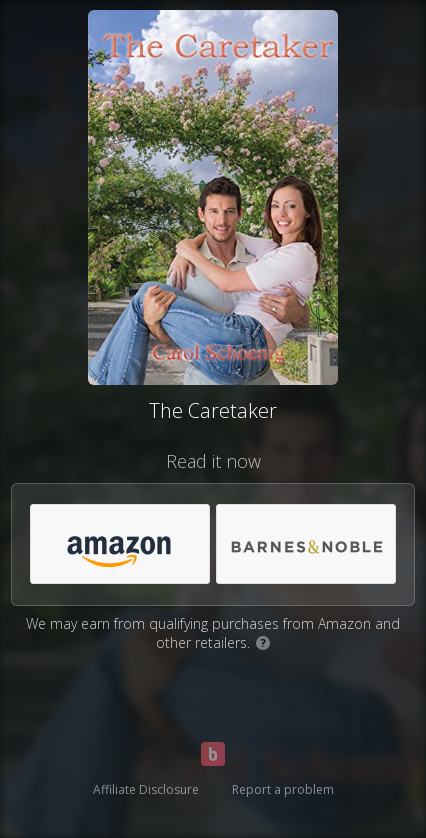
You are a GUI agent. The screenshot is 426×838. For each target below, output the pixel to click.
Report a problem (283, 789)
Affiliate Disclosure (146, 789)
